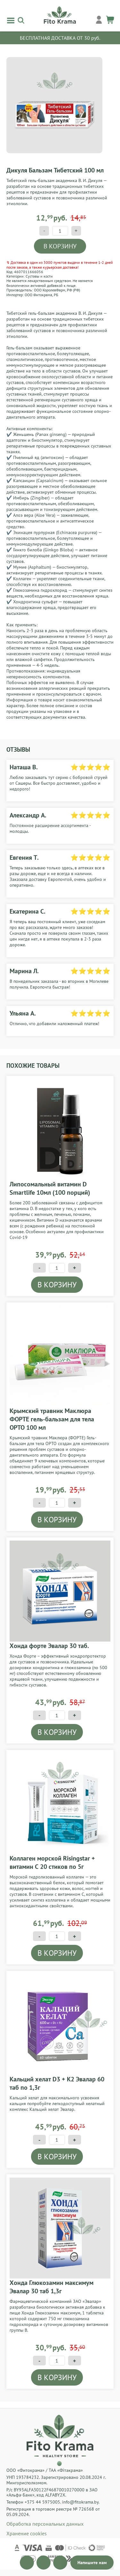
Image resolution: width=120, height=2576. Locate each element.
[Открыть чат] (92, 2562)
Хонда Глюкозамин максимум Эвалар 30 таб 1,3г (51, 2287)
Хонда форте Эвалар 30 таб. (49, 1646)
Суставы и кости (39, 276)
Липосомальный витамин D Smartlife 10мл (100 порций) (50, 1188)
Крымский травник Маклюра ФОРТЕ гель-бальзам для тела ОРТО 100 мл (52, 1419)
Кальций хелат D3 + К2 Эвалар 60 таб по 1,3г (57, 2083)
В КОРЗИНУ (60, 246)
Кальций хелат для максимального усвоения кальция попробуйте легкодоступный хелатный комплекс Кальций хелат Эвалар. (57, 2103)
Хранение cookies (26, 2533)
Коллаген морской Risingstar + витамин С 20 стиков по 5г (52, 1862)
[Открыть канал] (27, 2562)
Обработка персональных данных (45, 2524)
